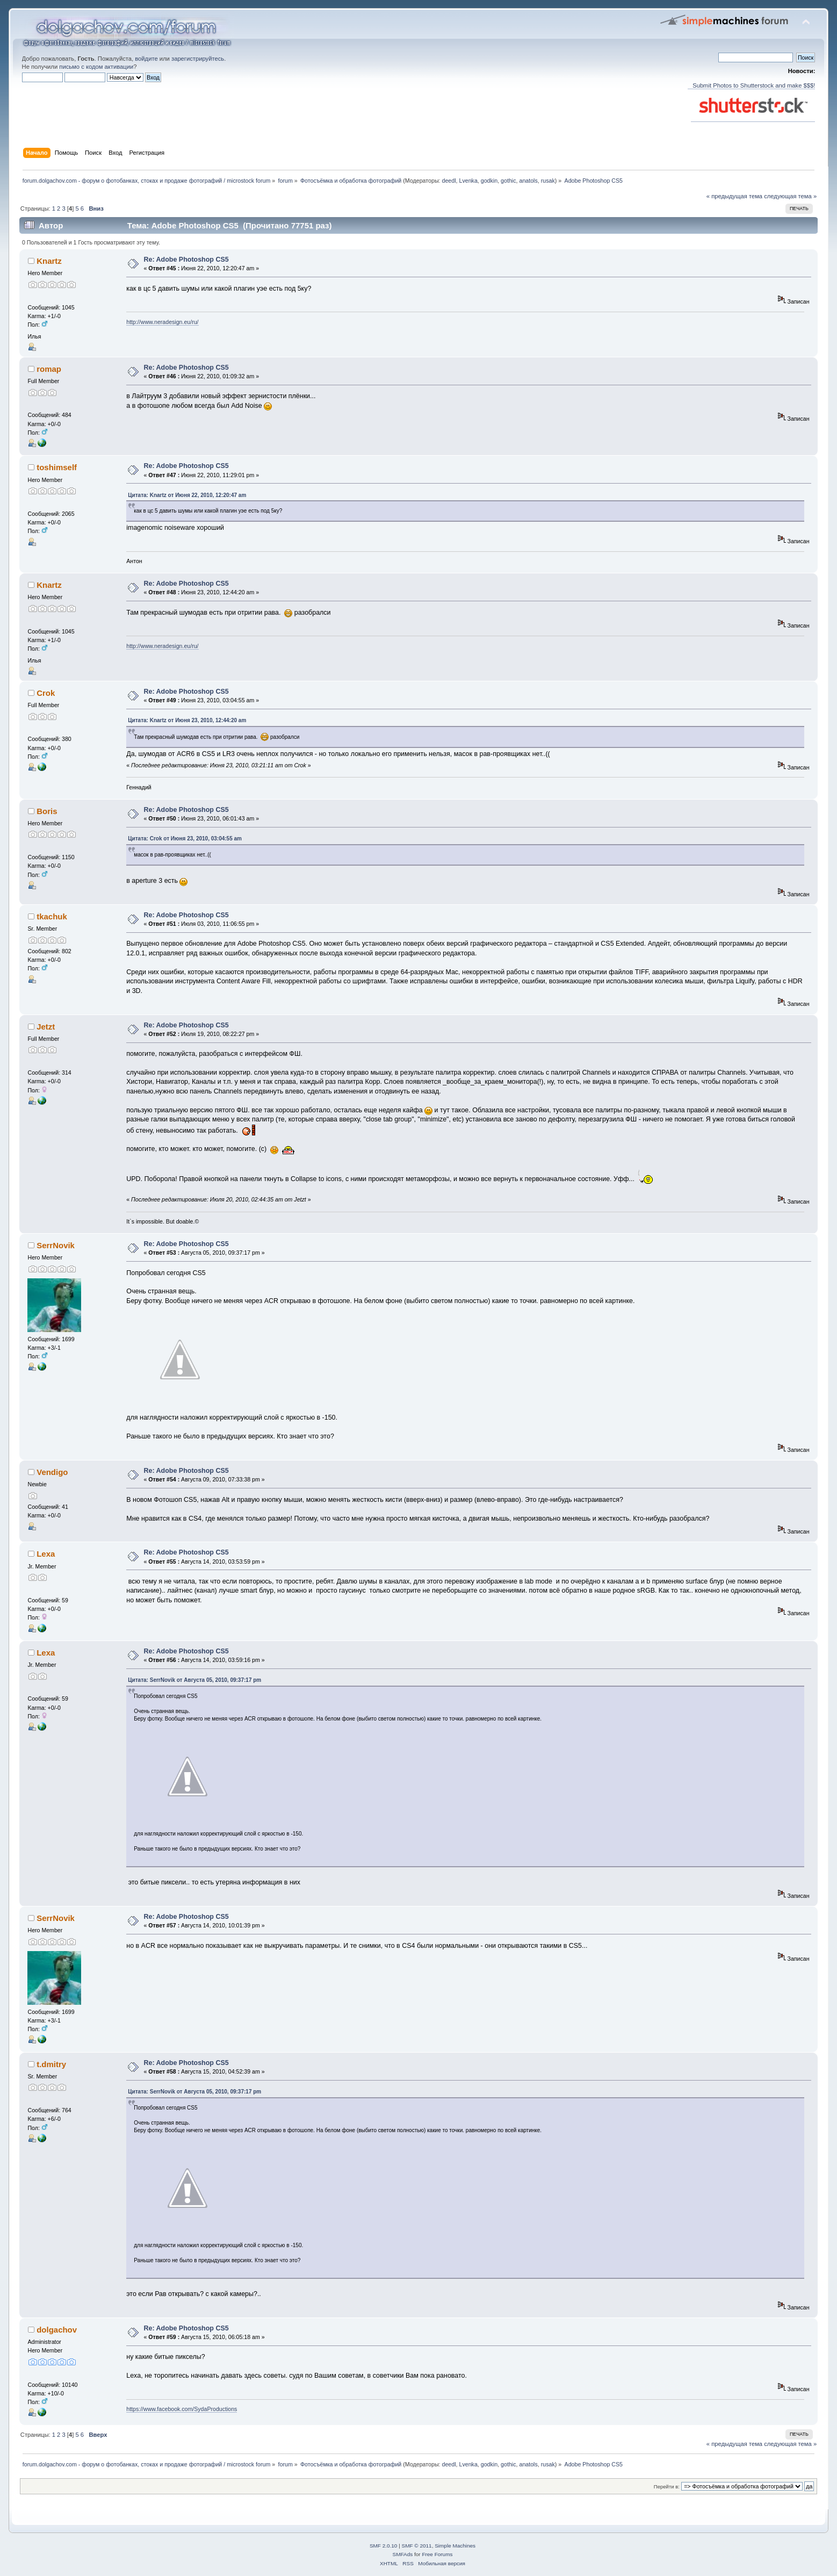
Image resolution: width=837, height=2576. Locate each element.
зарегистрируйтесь (197, 58)
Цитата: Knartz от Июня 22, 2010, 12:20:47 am (187, 495)
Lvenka (468, 180)
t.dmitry (51, 2064)
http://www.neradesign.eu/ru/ (162, 322)
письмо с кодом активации (96, 66)
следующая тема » (790, 196)
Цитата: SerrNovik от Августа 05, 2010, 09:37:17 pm (194, 1680)
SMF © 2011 (417, 2546)
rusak (548, 180)
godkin (489, 180)
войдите (146, 58)
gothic (508, 180)
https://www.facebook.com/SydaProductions (181, 2409)
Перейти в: (667, 2486)
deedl (449, 180)
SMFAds (403, 2554)
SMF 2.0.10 (384, 2546)
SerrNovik (56, 1245)
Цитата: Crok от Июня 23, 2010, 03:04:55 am (185, 838)
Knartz (49, 260)
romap (49, 368)
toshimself (57, 467)
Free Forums (437, 2554)
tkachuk (52, 916)
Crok (46, 692)
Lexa (46, 1553)
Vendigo (52, 1472)
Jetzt (46, 1026)
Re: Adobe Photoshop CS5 (185, 259)
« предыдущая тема (734, 196)
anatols (528, 180)
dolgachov (57, 2329)
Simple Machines (455, 2546)
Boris (47, 811)
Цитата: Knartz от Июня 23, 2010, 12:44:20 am (187, 720)
